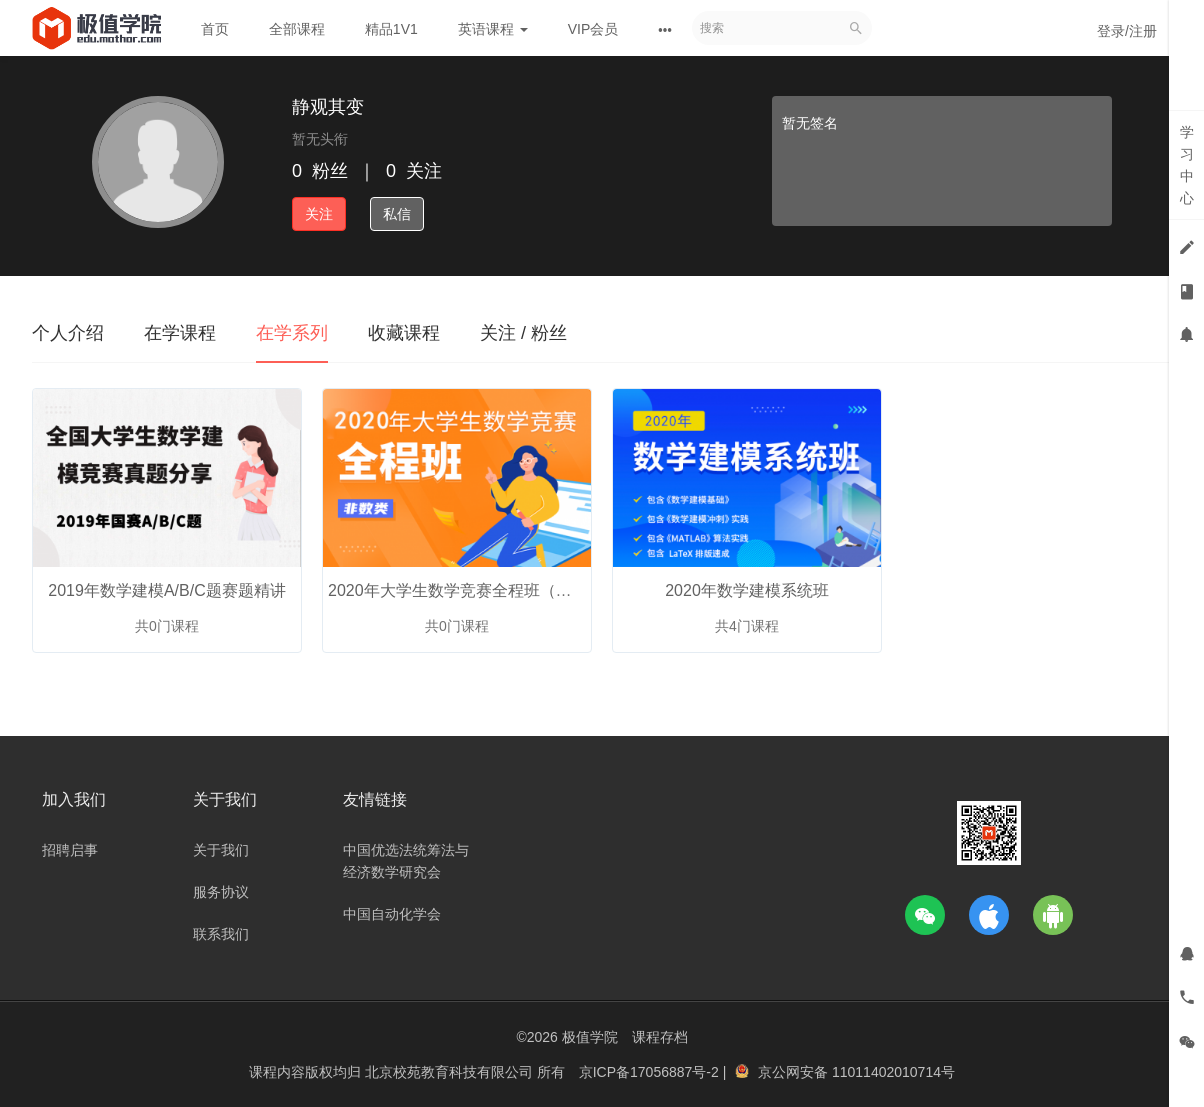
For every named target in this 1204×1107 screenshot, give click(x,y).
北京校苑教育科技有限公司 (451, 1072)
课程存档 (660, 1037)
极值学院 (590, 1037)
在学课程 (180, 333)
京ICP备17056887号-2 (651, 1072)
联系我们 (221, 934)
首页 (215, 29)
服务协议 (221, 892)
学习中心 (1187, 165)
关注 (319, 214)
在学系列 (292, 333)
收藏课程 (404, 333)
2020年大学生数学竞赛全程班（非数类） (474, 590)
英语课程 (493, 29)
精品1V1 (391, 29)
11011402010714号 (893, 1072)
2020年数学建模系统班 (747, 590)
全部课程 (297, 29)
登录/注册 (1127, 31)
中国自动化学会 (392, 914)
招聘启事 (70, 850)
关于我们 (221, 850)
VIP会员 (593, 29)
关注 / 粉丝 (523, 333)
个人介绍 (68, 333)
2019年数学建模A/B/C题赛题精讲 (166, 590)
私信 (397, 214)
